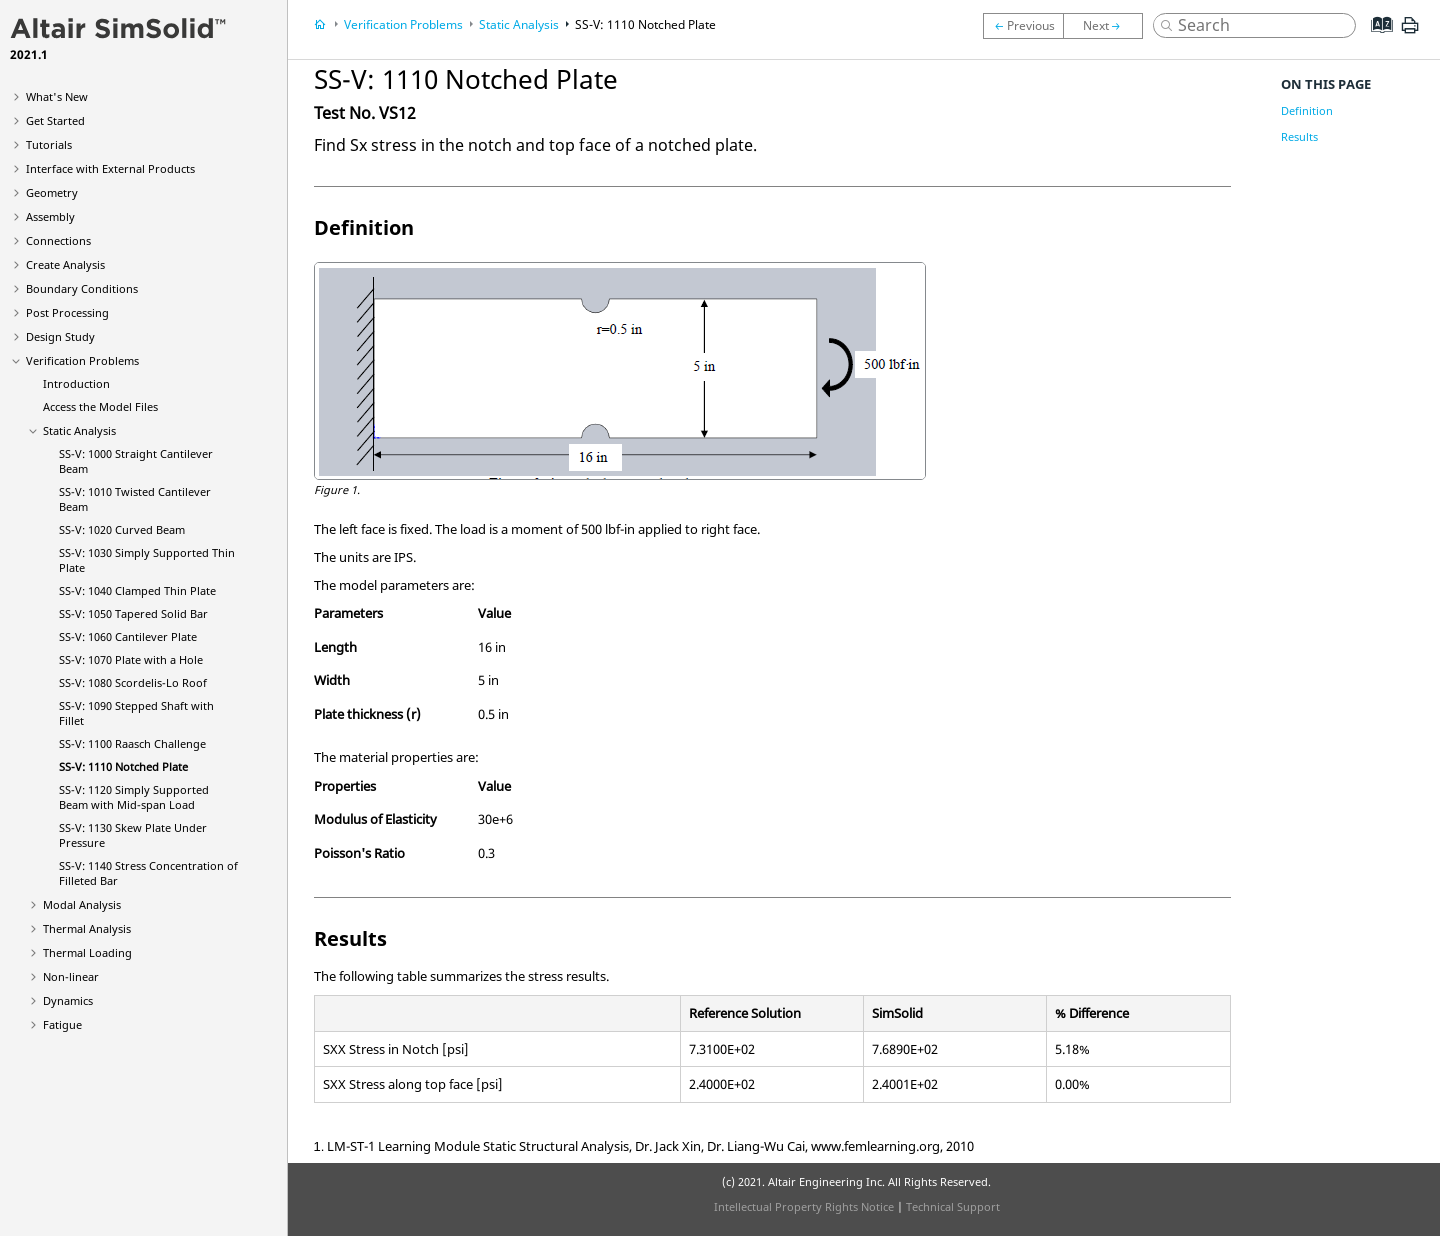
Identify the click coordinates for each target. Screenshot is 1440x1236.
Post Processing (67, 312)
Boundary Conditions (82, 288)
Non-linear (71, 976)
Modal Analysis (82, 904)
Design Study (60, 336)
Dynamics (68, 1000)
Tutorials (49, 144)
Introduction (76, 383)
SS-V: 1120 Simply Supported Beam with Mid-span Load (134, 797)
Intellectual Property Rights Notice (804, 1206)
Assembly (50, 216)
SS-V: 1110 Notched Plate (123, 766)
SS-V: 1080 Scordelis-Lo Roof (133, 682)
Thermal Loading (87, 952)
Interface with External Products (110, 168)
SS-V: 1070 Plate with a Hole (131, 659)
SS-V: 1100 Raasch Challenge (132, 743)
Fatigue (62, 1024)
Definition (1307, 110)
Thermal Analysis (87, 928)
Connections (58, 240)
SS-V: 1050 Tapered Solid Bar (133, 613)
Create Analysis (65, 264)
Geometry (52, 192)
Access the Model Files (100, 406)
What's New (57, 96)
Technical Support (953, 1206)
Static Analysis (79, 430)
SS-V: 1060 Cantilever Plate (128, 636)
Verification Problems (82, 360)
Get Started (55, 120)
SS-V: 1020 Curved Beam (122, 529)
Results (1299, 136)
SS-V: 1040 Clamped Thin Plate (137, 590)
